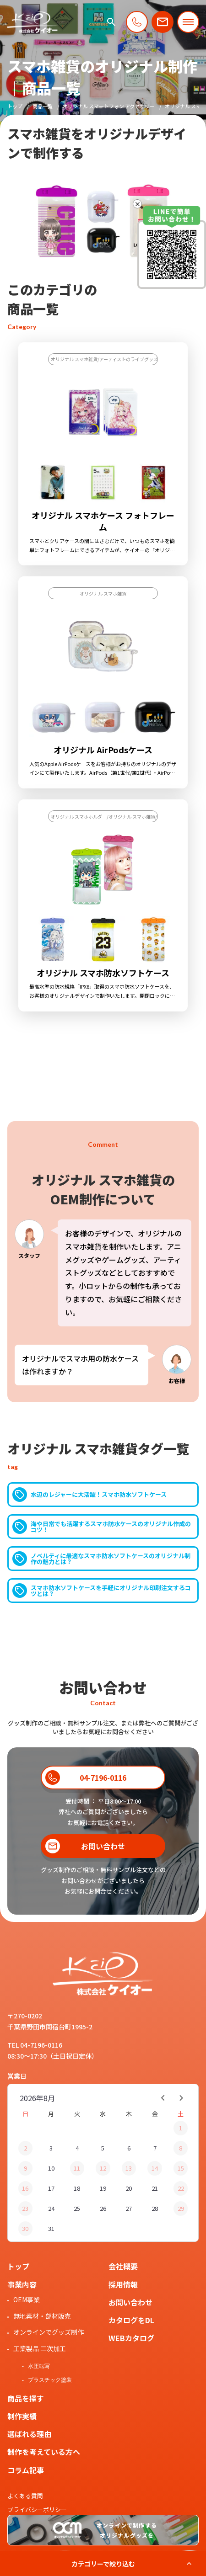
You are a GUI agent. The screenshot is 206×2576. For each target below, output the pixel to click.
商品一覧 (43, 106)
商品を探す (25, 2398)
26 (103, 2208)
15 (181, 2168)
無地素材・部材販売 (42, 2316)
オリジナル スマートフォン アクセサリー (109, 106)
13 (128, 2168)
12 (103, 2168)
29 (181, 2208)
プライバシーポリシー (37, 2509)
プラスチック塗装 (50, 2380)
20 (128, 2188)
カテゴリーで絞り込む (103, 2563)
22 (181, 2188)
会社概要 (123, 2266)
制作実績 (22, 2416)
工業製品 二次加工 (39, 2348)
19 (103, 2188)
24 (51, 2208)
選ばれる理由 (29, 2433)
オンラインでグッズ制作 (48, 2331)
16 (25, 2188)
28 (155, 2208)
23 (25, 2208)
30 (25, 2228)
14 (155, 2168)
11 (77, 2168)
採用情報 (123, 2284)
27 (128, 2208)
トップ (14, 106)
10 (51, 2168)
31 (51, 2228)
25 (77, 2208)
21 (155, 2188)
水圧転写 (39, 2366)
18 (77, 2188)
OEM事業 (26, 2299)
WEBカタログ (131, 2337)
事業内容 (22, 2284)
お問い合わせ (130, 2302)
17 (51, 2188)
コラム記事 (25, 2469)
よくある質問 (25, 2495)
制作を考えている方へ (43, 2451)
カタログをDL (131, 2320)
